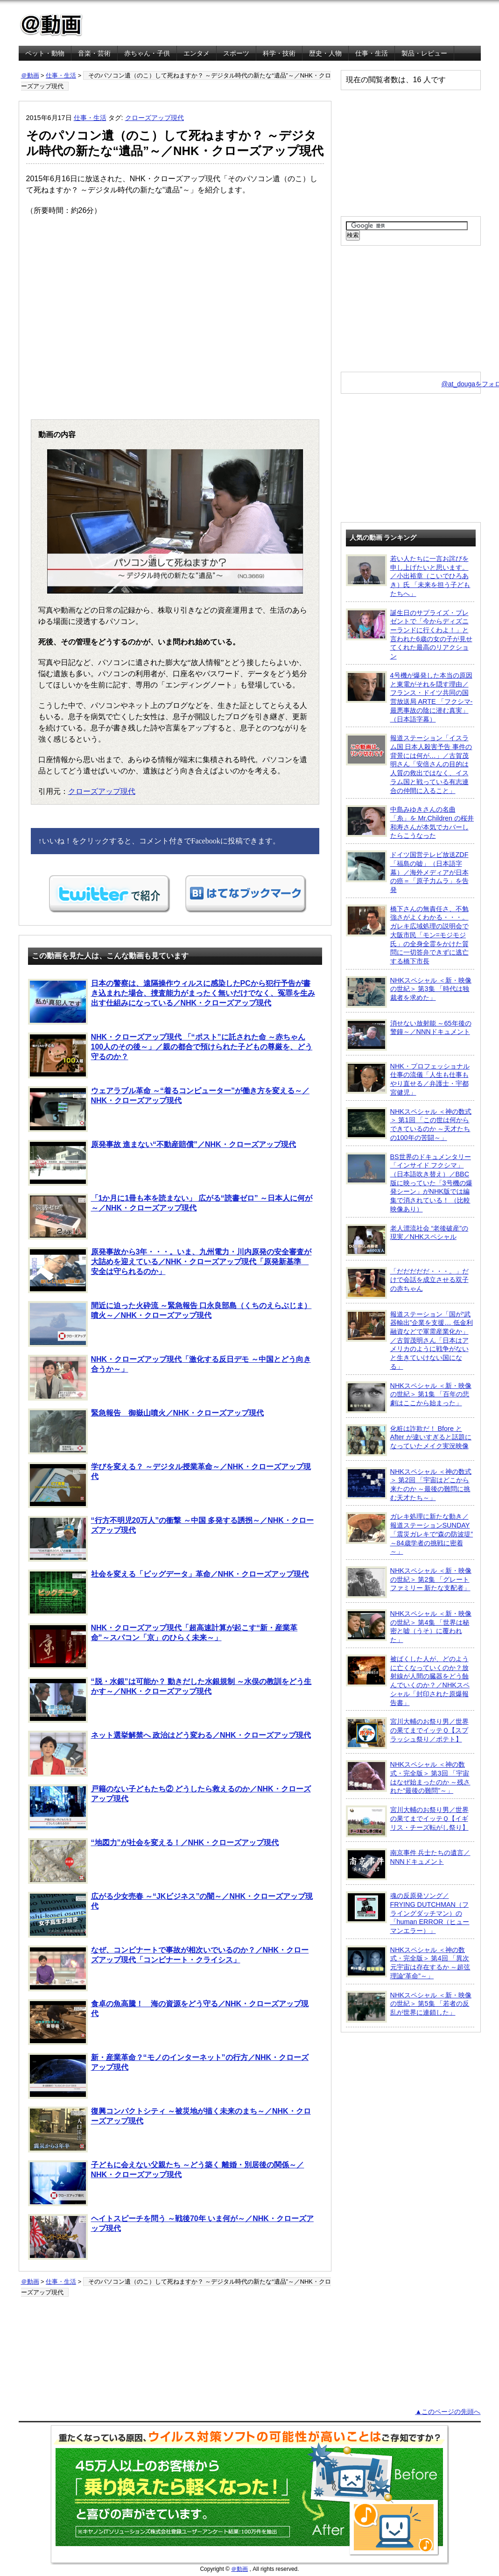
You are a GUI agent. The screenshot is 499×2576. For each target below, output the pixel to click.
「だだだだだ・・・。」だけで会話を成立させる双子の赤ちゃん (407, 1283)
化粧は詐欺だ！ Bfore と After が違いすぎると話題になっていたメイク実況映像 (408, 1440)
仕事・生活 (371, 53)
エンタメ (196, 53)
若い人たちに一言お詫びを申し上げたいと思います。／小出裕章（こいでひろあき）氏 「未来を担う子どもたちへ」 (408, 575)
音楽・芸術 (94, 53)
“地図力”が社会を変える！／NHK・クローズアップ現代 (153, 1861)
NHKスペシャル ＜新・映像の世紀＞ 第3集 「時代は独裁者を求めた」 (408, 992)
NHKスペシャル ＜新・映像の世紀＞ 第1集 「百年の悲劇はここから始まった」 (408, 1397)
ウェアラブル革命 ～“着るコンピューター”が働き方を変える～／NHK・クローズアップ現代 (168, 1109)
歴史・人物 (325, 53)
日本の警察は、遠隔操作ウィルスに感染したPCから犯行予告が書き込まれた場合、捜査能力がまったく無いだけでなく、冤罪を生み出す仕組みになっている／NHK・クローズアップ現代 (171, 1002)
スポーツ (236, 53)
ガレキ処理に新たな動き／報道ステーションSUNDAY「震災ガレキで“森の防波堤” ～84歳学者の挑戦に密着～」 (409, 1533)
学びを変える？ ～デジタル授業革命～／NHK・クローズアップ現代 (169, 1485)
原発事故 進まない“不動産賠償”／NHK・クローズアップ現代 (162, 1163)
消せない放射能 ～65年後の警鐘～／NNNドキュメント (408, 1035)
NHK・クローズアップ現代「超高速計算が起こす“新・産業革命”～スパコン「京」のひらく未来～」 (163, 1646)
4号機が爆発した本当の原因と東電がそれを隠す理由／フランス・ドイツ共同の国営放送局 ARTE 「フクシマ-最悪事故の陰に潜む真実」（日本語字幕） (409, 697)
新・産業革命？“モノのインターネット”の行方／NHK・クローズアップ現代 (168, 2076)
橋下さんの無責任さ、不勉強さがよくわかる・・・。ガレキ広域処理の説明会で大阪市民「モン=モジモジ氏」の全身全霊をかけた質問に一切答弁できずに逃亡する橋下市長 (407, 935)
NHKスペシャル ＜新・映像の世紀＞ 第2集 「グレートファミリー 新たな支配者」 (408, 1582)
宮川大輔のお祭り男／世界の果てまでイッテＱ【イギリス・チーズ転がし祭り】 (407, 1821)
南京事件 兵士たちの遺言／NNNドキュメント (408, 1864)
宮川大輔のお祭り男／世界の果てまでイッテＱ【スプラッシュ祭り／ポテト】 (407, 1733)
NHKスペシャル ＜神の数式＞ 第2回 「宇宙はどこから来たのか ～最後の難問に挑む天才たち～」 (408, 1484)
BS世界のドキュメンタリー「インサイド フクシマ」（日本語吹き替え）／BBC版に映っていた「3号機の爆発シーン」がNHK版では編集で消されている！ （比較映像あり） (409, 1183)
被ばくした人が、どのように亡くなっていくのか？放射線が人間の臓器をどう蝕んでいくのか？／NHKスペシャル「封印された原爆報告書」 (408, 1680)
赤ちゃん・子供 (147, 53)
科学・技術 (279, 53)
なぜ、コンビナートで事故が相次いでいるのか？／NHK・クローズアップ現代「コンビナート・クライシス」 (168, 1968)
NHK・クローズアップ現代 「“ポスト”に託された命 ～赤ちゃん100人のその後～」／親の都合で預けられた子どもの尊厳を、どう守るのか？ (170, 1055)
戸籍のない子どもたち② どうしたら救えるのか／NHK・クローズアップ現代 (169, 1807)
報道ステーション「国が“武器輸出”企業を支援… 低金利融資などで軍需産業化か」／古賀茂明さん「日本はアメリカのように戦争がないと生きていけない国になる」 (409, 1340)
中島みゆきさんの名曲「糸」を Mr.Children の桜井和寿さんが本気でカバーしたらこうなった (410, 822)
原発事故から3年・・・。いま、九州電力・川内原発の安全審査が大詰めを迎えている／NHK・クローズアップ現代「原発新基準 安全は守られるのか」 (170, 1270)
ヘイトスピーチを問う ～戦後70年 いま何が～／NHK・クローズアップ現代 (171, 2237)
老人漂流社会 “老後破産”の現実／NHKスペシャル (407, 1240)
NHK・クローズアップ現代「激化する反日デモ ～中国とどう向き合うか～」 (169, 1378)
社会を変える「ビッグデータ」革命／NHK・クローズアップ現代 (168, 1592)
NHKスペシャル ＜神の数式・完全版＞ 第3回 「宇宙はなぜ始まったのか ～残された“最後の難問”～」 (408, 1777)
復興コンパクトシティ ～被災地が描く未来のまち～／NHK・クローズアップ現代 (169, 2129)
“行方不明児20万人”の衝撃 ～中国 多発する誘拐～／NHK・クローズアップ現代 (171, 1539)
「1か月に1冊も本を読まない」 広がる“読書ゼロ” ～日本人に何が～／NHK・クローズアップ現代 (170, 1216)
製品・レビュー (424, 53)
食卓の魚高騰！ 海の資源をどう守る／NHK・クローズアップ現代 (168, 2022)
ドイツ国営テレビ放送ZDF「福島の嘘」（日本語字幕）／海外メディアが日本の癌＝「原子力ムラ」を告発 (407, 871)
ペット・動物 (44, 53)
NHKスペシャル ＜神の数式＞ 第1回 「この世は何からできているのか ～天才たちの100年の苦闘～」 (408, 1124)
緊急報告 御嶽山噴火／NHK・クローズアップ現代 (146, 1431)
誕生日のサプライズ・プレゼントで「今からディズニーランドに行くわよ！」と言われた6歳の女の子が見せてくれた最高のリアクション (409, 634)
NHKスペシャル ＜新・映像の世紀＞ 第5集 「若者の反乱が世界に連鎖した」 (408, 2007)
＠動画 (30, 75)
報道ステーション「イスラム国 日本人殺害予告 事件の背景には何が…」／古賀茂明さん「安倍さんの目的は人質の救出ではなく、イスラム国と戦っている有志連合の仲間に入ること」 (409, 764)
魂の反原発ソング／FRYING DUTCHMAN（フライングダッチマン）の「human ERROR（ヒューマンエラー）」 (408, 1912)
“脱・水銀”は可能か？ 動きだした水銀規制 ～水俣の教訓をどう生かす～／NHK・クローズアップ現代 (170, 1700)
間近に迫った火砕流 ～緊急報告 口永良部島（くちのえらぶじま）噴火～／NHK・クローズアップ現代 (170, 1324)
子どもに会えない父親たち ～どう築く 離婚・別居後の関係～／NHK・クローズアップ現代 (166, 2183)
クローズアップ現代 (154, 117)
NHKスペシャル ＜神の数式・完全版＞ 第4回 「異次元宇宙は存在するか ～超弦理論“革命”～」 (408, 1963)
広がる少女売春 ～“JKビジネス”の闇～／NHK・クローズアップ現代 (170, 1915)
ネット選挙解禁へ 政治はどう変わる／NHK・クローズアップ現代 (169, 1753)
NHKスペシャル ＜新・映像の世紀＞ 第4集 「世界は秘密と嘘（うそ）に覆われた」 (408, 1626)
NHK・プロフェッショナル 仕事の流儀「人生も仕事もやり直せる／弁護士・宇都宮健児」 (408, 1079)
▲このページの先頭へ (447, 2411)
